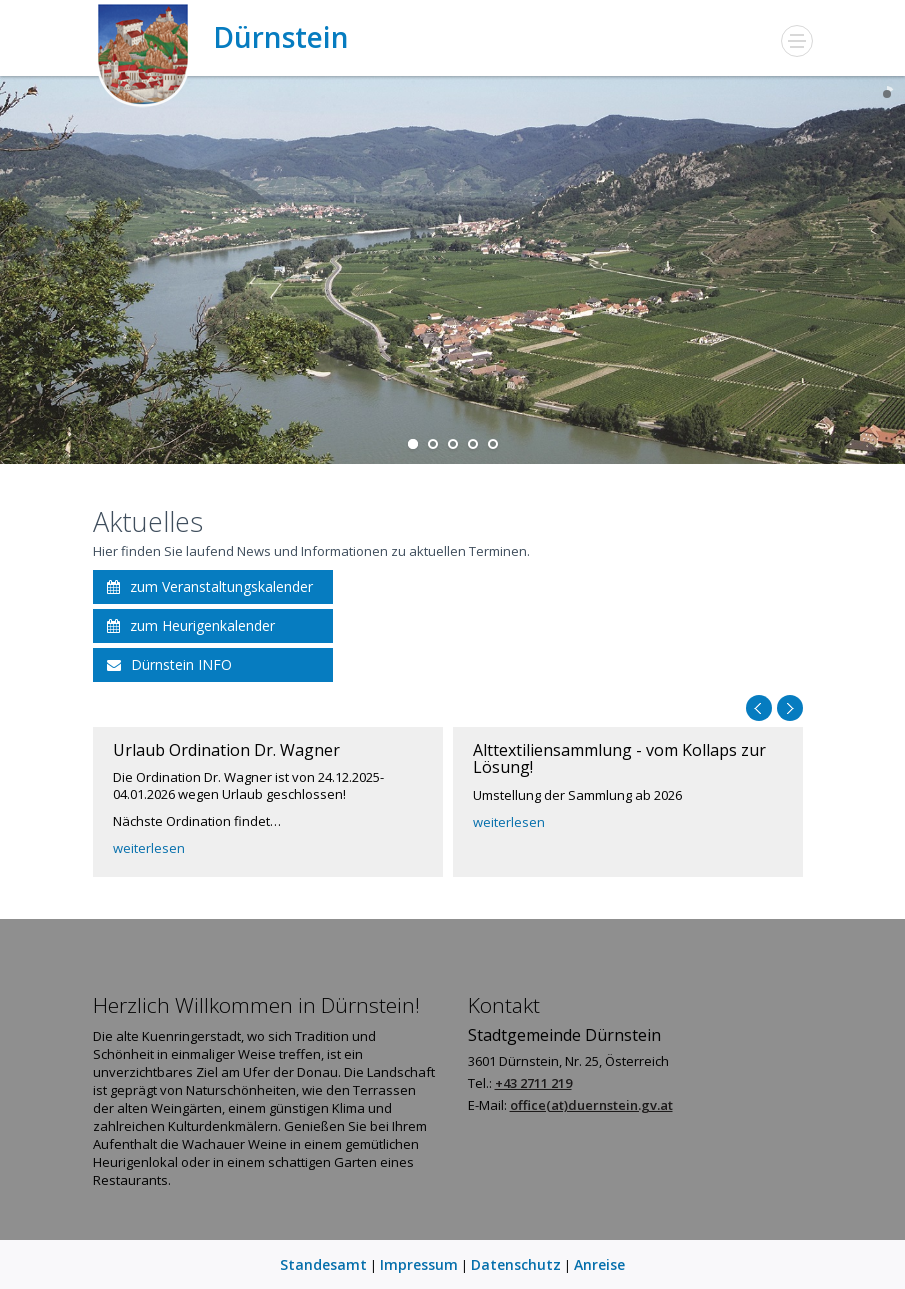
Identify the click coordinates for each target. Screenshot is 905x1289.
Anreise (599, 1264)
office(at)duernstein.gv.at (591, 1105)
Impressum (419, 1264)
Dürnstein (221, 38)
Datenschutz (516, 1264)
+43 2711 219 (533, 1083)
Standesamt (323, 1264)
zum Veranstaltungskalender (210, 586)
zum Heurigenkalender (191, 625)
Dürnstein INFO (169, 664)
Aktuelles (148, 521)
